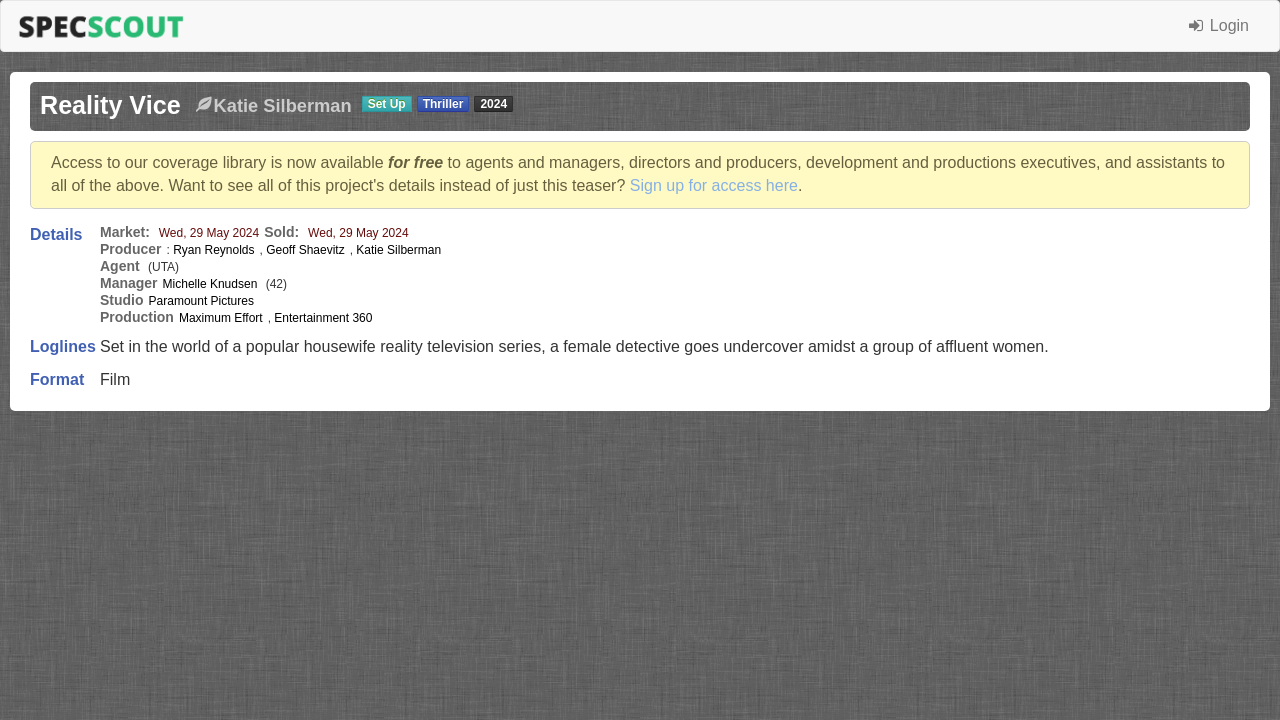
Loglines (63, 346)
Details (56, 234)
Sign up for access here (714, 185)
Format (57, 379)
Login (1219, 25)
